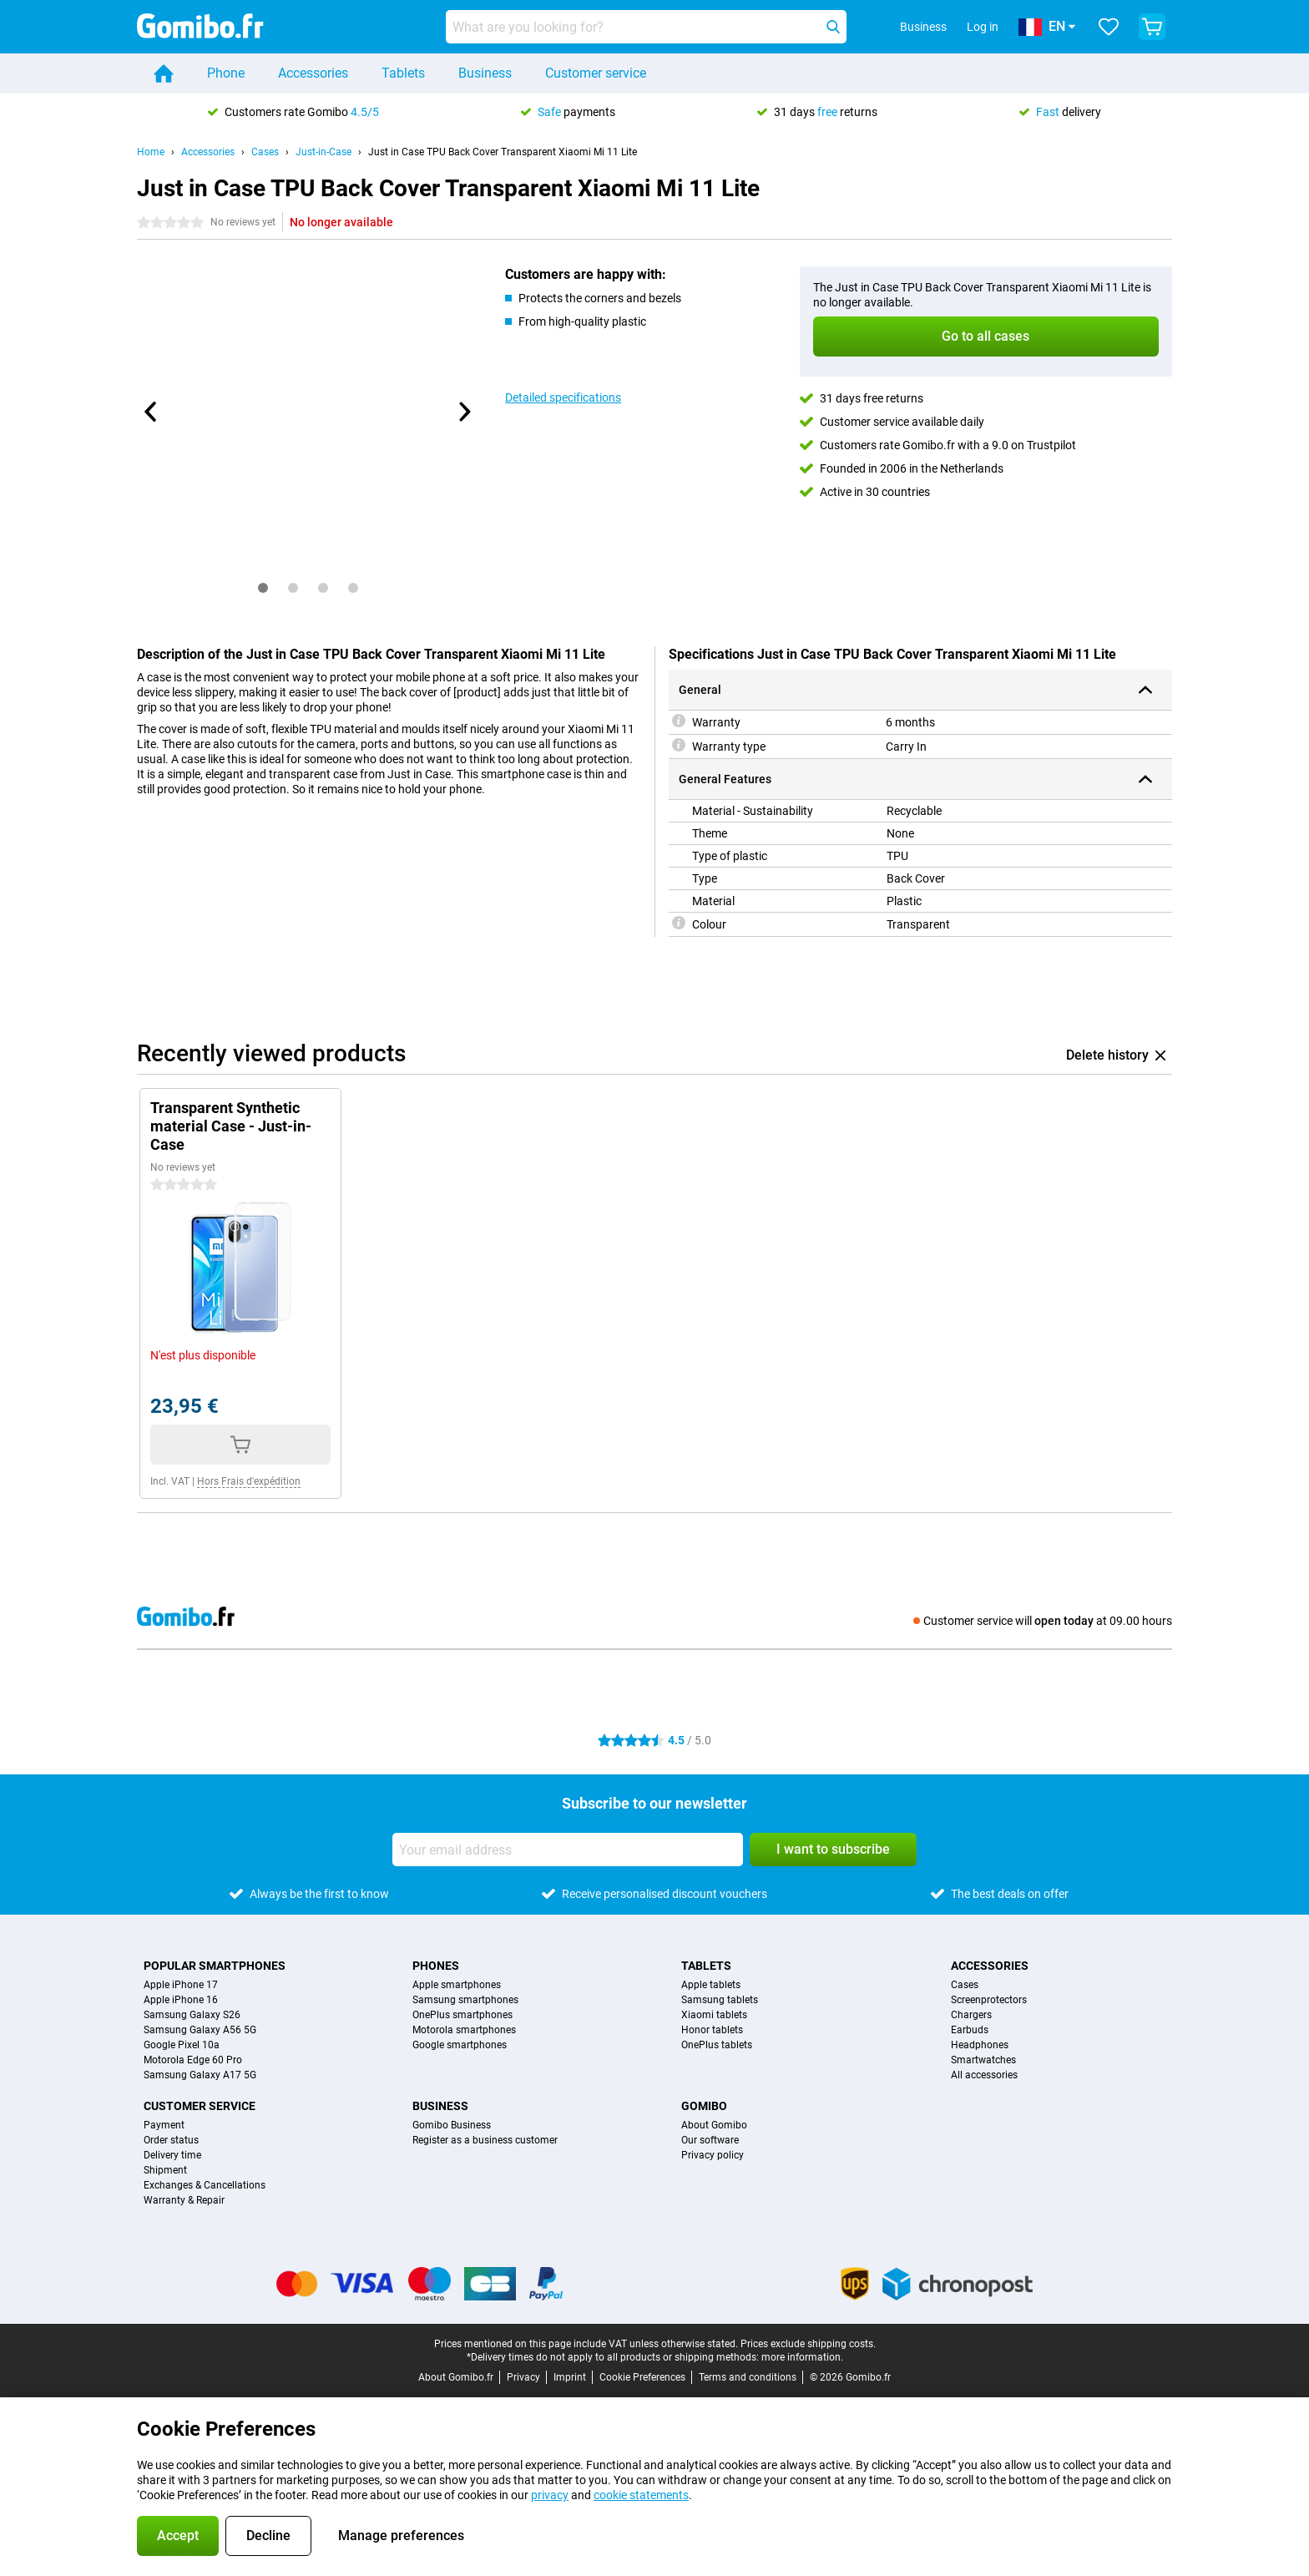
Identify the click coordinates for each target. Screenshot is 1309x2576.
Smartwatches (983, 2060)
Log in (982, 26)
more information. (802, 2357)
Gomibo (704, 2106)
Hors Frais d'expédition (249, 1481)
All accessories (984, 2075)
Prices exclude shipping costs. (808, 2344)
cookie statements (641, 2495)
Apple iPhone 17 (181, 1985)
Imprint (569, 2377)
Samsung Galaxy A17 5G (200, 2075)
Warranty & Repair (184, 2200)
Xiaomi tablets (714, 2015)
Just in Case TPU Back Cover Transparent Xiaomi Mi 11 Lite (502, 152)
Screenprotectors (989, 2000)
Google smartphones (459, 2045)
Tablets (403, 73)
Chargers (971, 2015)
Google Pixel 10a (182, 2045)
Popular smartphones (215, 1965)
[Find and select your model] (646, 26)
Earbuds (969, 2030)
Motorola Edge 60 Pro (193, 2060)
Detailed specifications (563, 397)
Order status (171, 2140)
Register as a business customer (485, 2140)
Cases (265, 152)
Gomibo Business (451, 2125)
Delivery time (172, 2155)
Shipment (165, 2170)
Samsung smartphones (465, 2000)
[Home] (163, 73)
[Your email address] (567, 1849)
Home (150, 152)
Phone (226, 73)
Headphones (979, 2045)
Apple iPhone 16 (181, 2000)
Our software (710, 2140)
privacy (550, 2495)
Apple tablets (710, 1985)
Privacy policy (712, 2155)
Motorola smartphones (464, 2030)
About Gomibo (714, 2125)
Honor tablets (712, 2030)
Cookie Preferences (642, 2377)
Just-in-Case (323, 152)
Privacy (523, 2377)
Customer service (595, 73)
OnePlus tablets (716, 2045)
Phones (435, 1965)
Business (485, 73)
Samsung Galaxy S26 (192, 2015)
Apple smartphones (456, 1985)
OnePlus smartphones (462, 2015)
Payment (164, 2125)
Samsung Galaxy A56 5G (200, 2030)
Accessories (313, 73)
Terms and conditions (747, 2377)
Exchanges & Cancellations (204, 2185)
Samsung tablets (719, 2000)
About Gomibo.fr (455, 2377)
